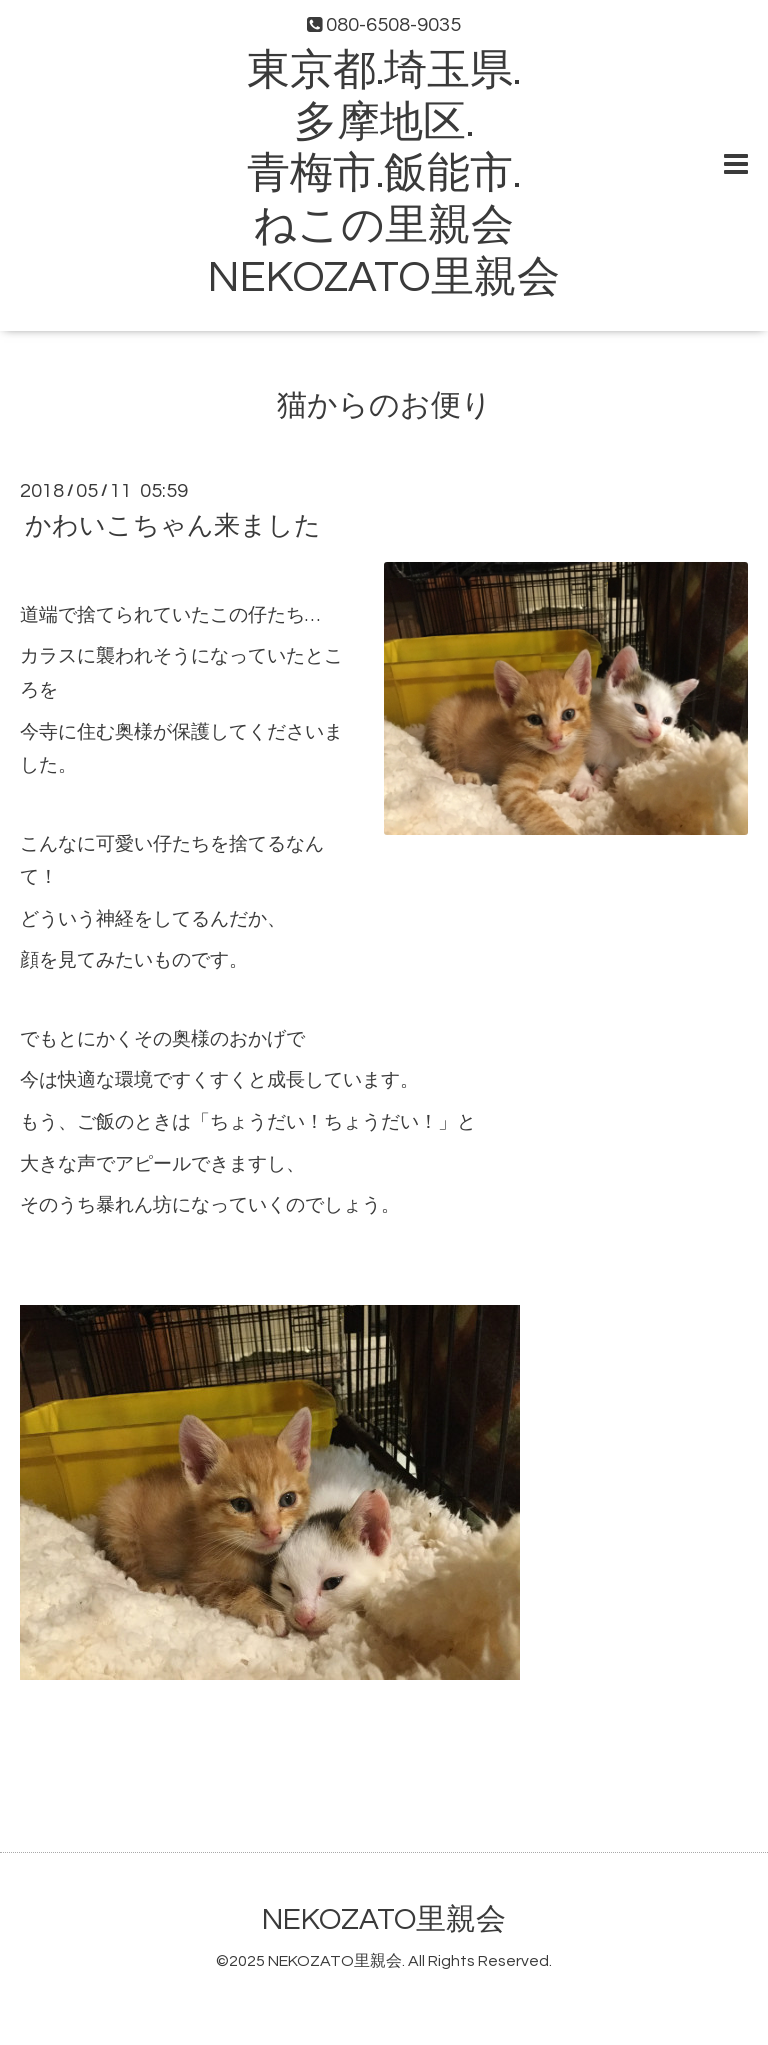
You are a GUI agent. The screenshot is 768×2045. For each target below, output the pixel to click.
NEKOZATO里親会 (384, 1919)
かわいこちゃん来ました (173, 526)
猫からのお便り (384, 405)
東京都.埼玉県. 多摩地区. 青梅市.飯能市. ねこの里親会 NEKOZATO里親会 (384, 174)
